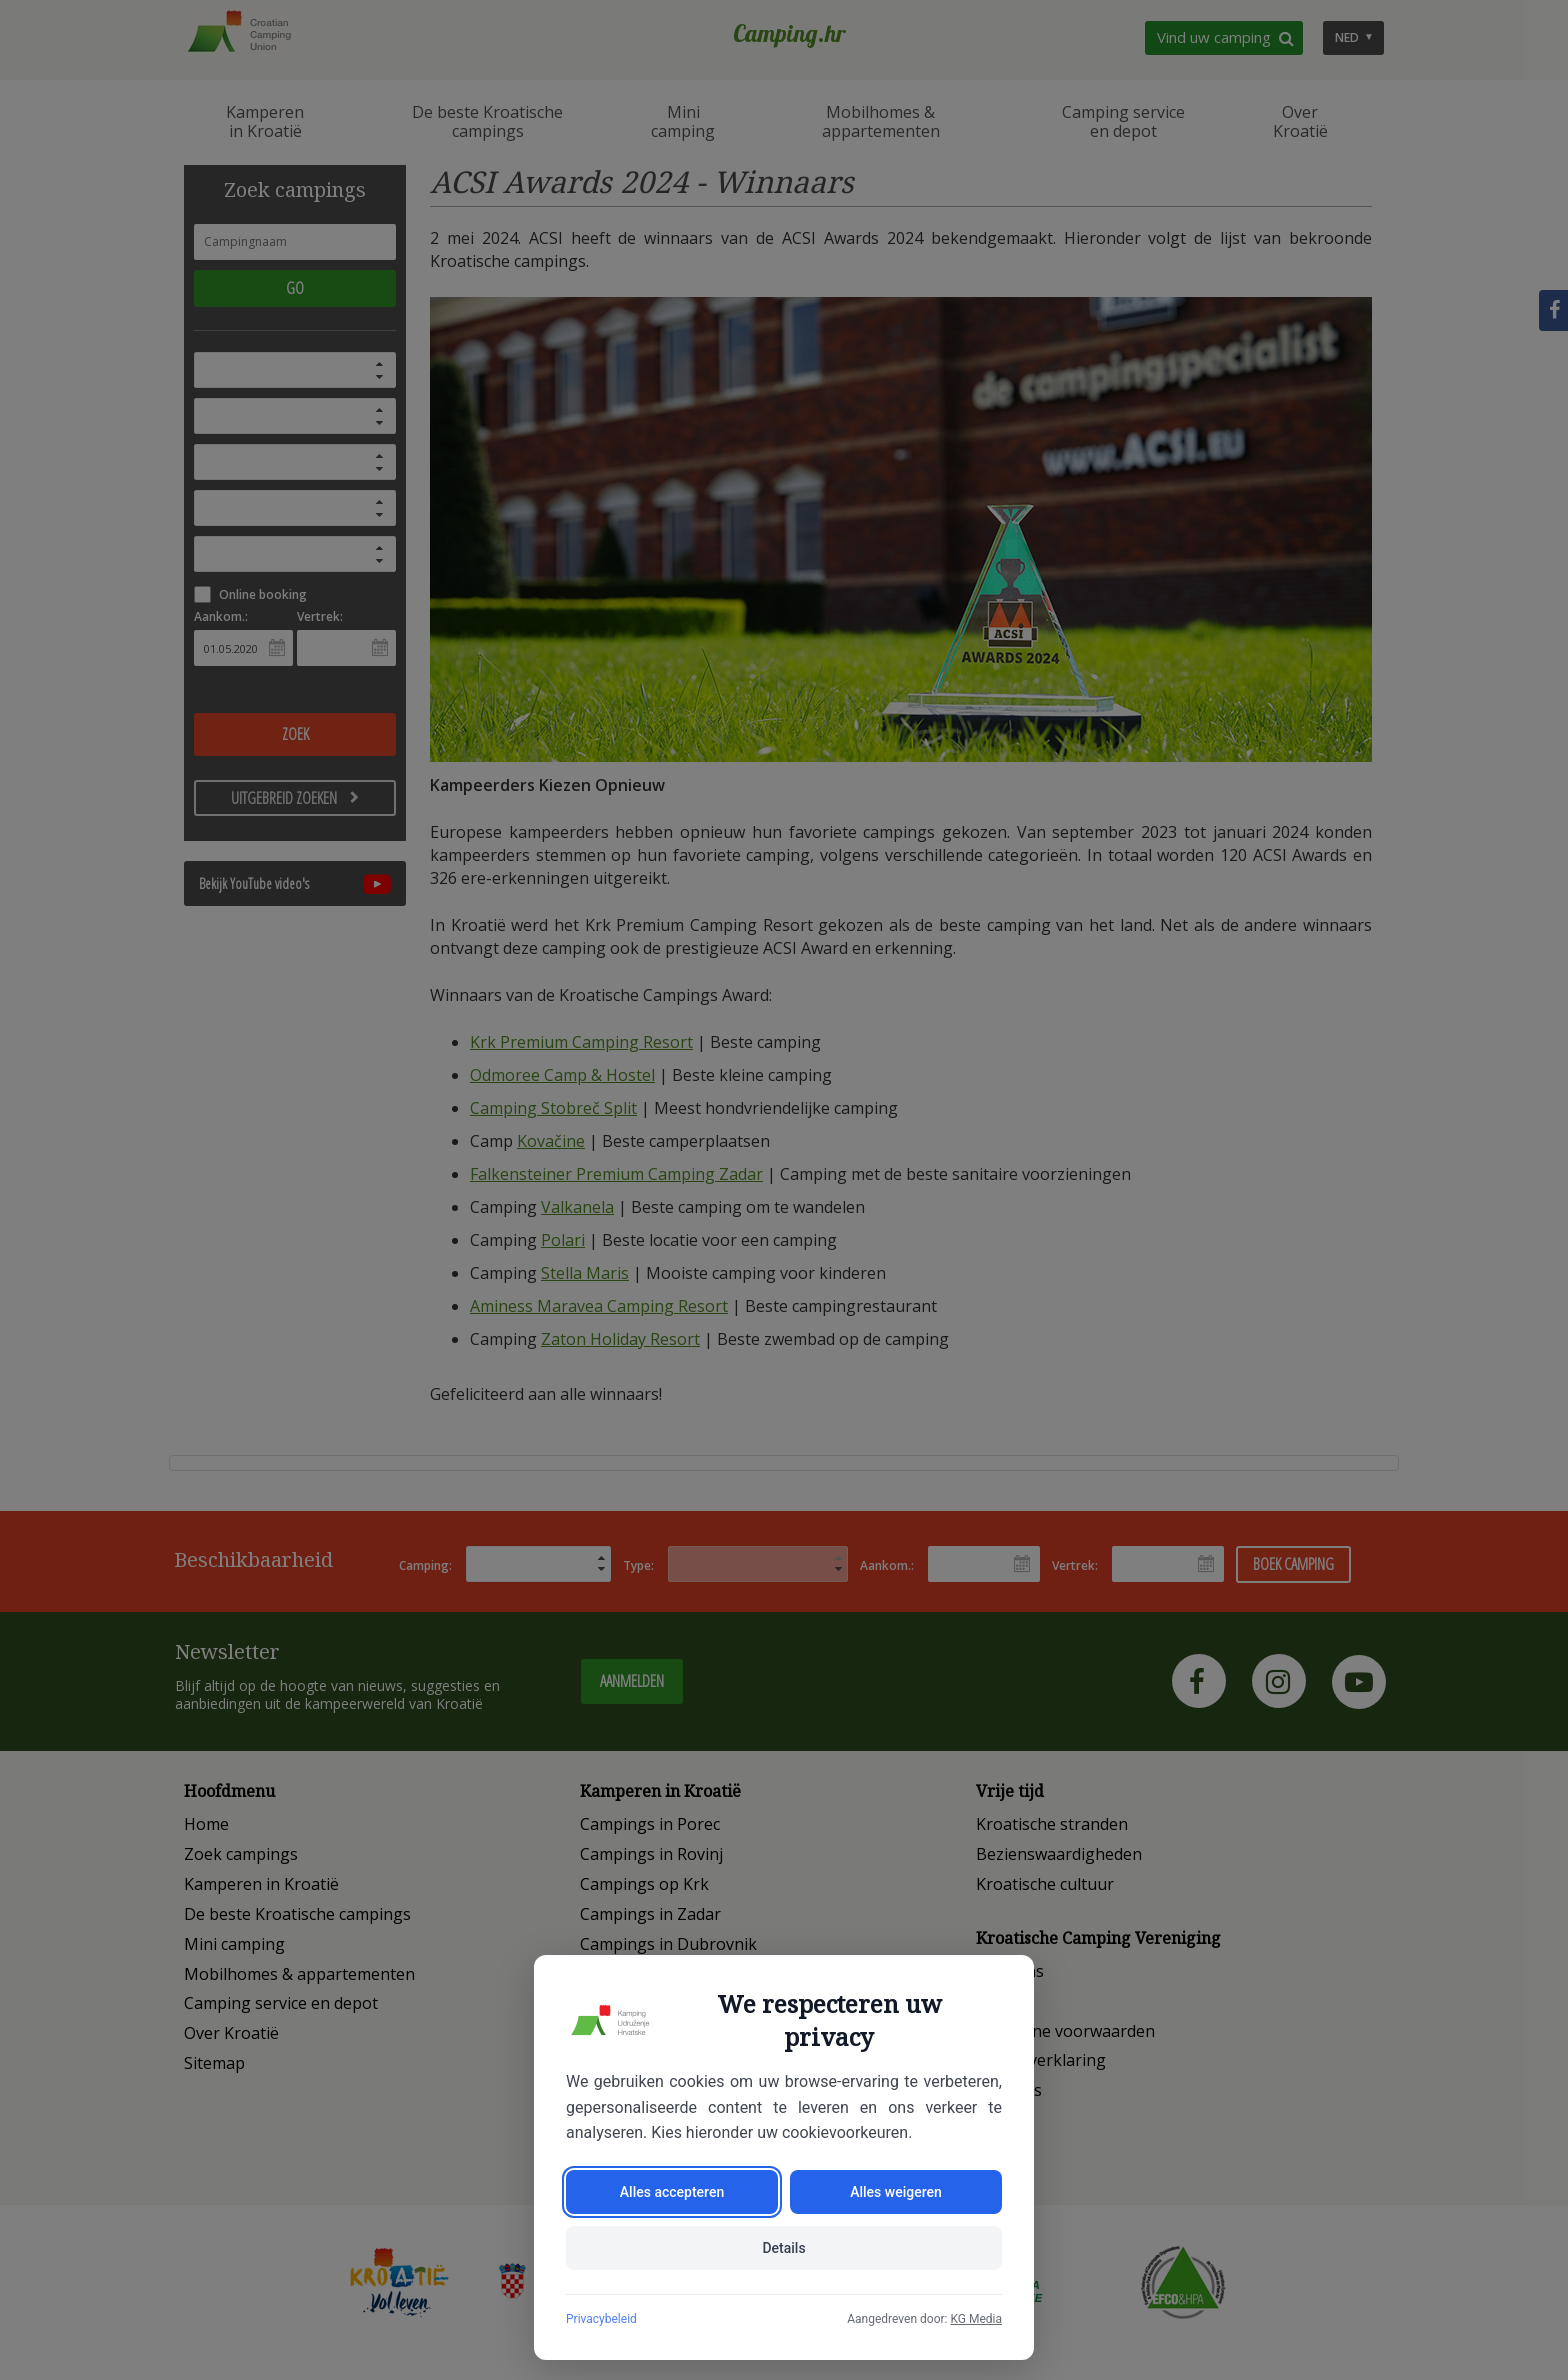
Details (783, 2248)
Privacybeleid (601, 2319)
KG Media (976, 2319)
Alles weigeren (896, 2192)
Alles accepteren (672, 2192)
